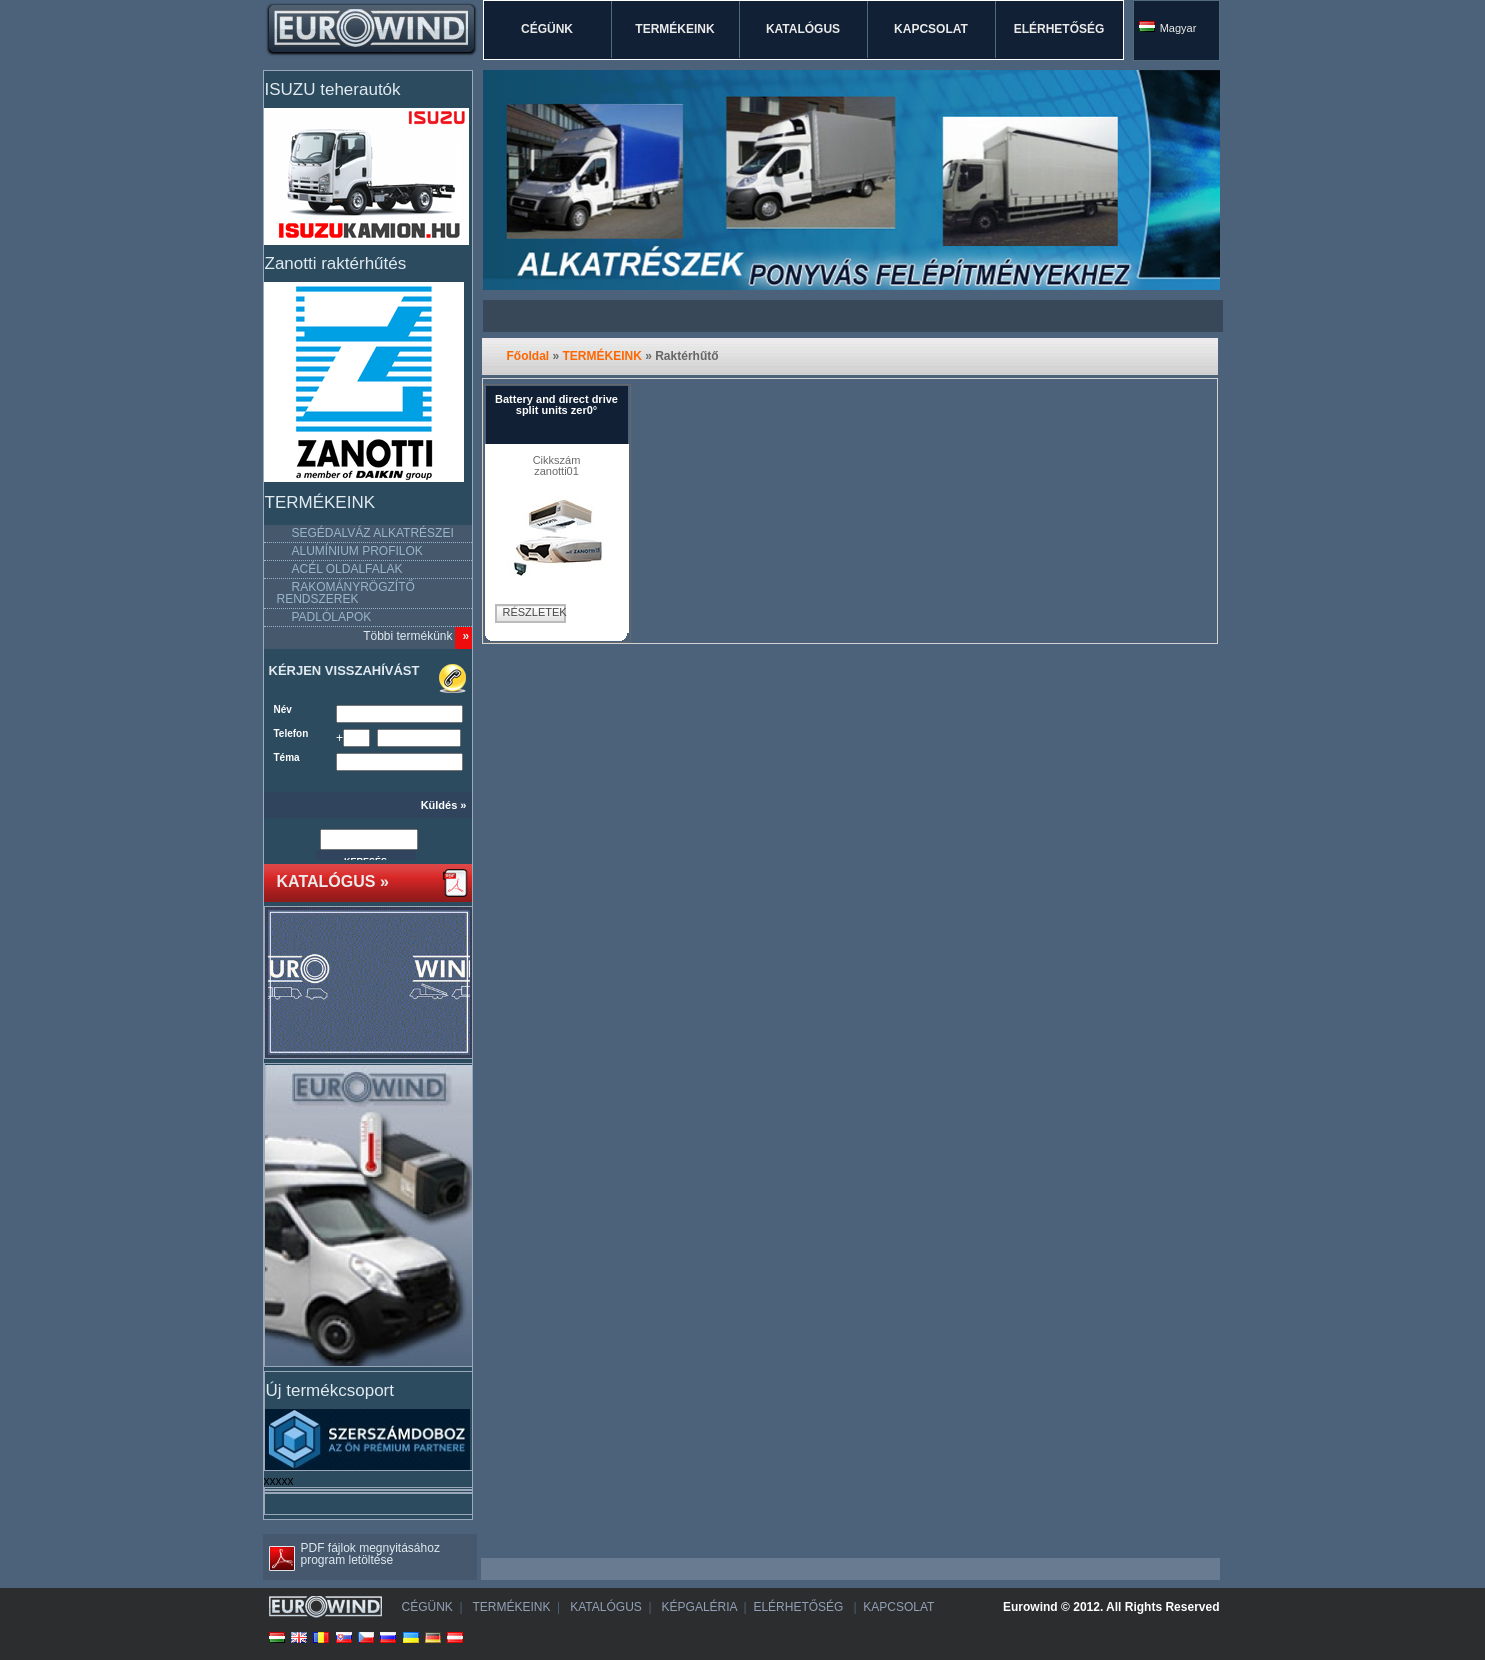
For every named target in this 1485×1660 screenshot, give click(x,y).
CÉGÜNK (547, 29)
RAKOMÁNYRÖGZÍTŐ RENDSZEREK (346, 593)
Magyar (1168, 27)
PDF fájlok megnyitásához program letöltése (351, 1556)
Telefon (291, 734)
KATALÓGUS (803, 29)
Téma (287, 758)
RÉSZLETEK (534, 612)
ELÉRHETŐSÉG (1059, 29)
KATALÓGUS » (333, 882)
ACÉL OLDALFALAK (347, 569)
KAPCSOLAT (931, 29)
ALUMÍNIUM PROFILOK (357, 551)
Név (283, 710)
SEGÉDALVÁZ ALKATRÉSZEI (373, 533)
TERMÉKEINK (674, 29)
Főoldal (528, 356)
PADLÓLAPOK (332, 617)
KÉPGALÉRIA (697, 1607)
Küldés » (444, 805)
